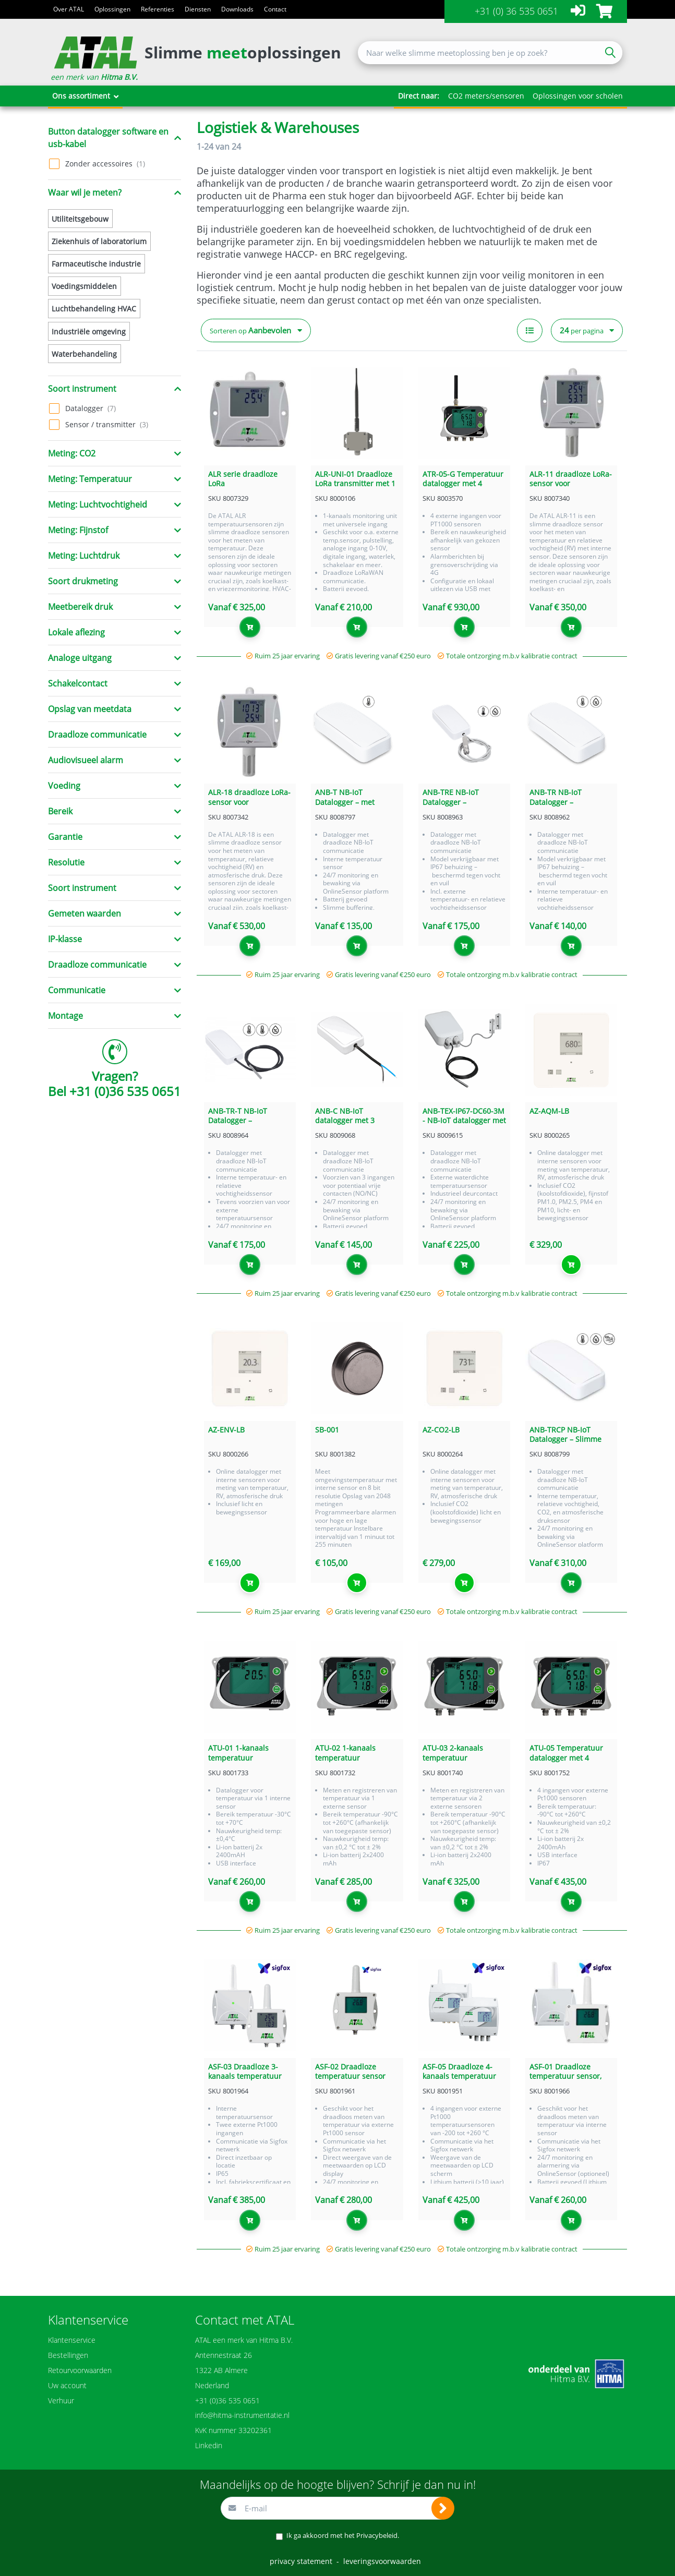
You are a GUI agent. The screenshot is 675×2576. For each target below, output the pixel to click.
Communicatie (76, 990)
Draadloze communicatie (97, 734)
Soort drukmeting (83, 581)
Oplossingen (112, 9)
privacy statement (301, 2561)
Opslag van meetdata (89, 709)
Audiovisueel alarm (85, 760)
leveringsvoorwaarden (382, 2561)
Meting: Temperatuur (90, 479)
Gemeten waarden (84, 913)
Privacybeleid (376, 2535)
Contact (275, 9)
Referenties (157, 9)
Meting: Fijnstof (78, 530)
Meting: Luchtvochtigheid (97, 504)
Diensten (198, 9)
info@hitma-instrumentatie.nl (242, 2415)
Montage (65, 1015)
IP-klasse (65, 939)
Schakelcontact (77, 683)
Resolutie (66, 862)
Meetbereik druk (80, 606)
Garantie (65, 836)
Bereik (60, 811)
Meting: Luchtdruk (83, 555)
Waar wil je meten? (85, 192)
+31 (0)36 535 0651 (125, 1091)
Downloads (237, 9)
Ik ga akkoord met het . (342, 2535)
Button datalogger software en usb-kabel (108, 138)
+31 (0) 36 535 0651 (516, 11)
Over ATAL (68, 9)
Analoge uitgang (80, 658)
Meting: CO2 (71, 453)
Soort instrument (82, 388)
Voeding (64, 785)
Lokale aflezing (76, 632)
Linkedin (208, 2445)
